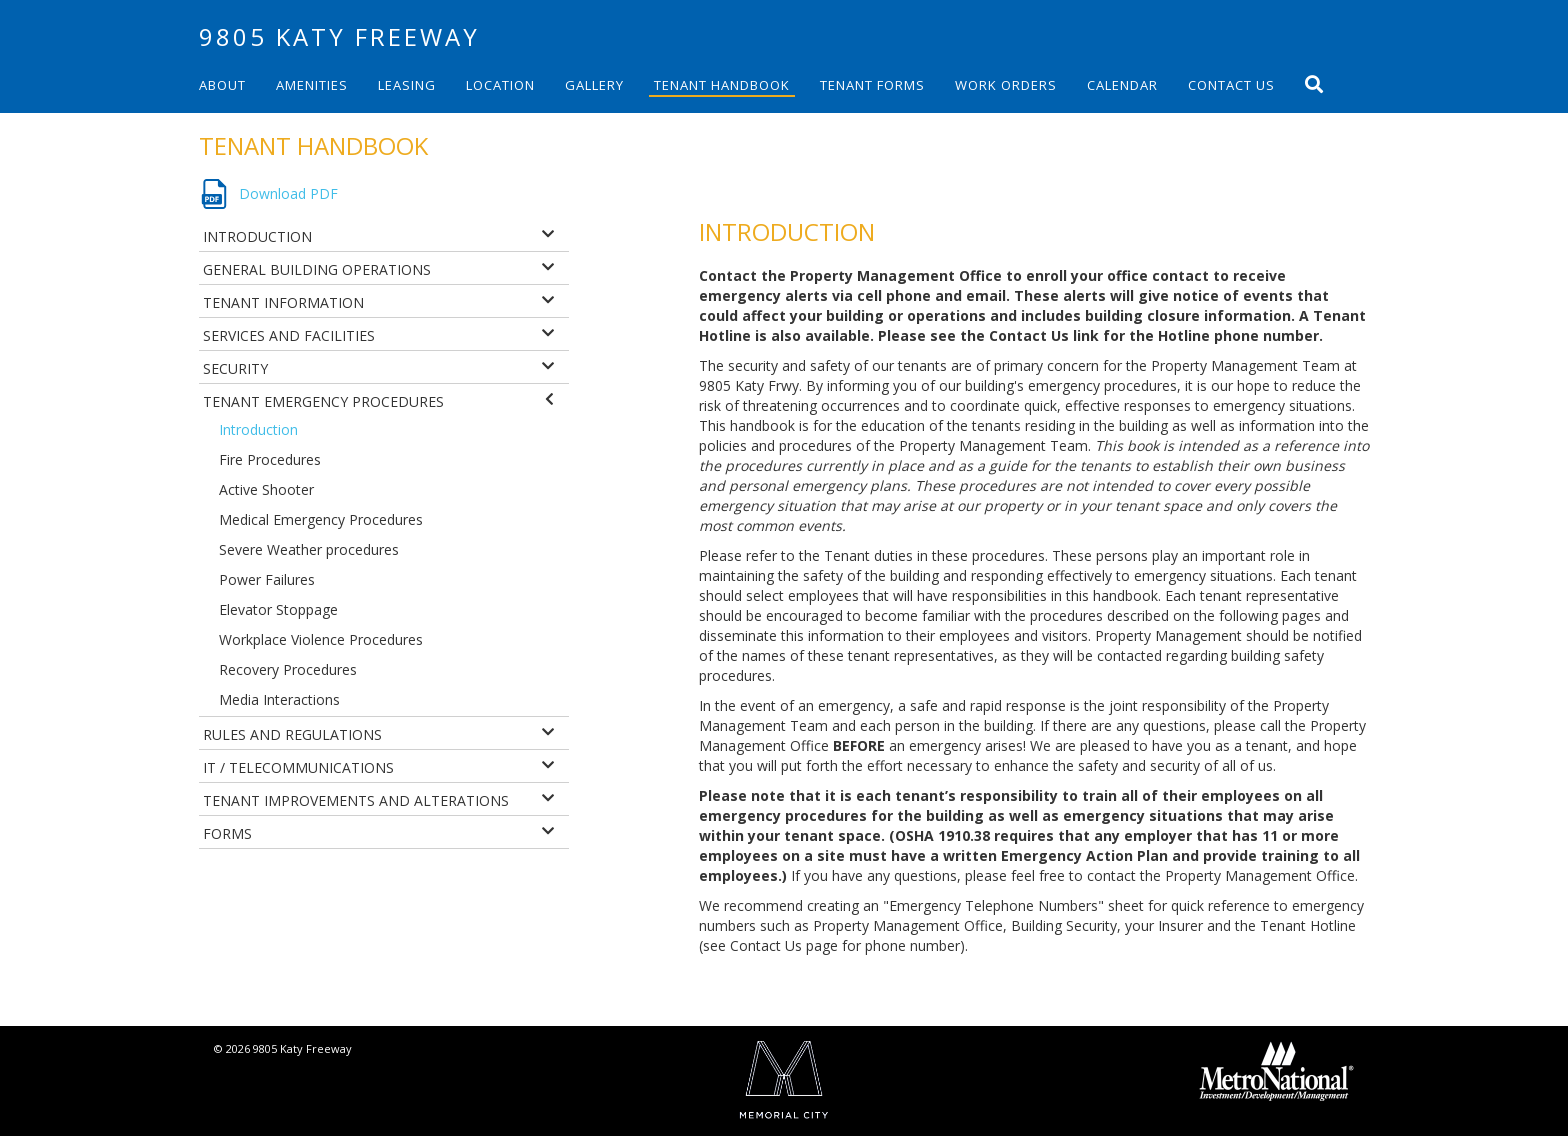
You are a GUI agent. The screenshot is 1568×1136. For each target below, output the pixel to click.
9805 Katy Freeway (339, 36)
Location (500, 85)
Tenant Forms (872, 85)
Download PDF (288, 193)
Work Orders (1006, 85)
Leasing (407, 85)
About (222, 85)
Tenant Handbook (722, 85)
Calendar (1122, 85)
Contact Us (1231, 85)
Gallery (594, 85)
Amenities (312, 85)
